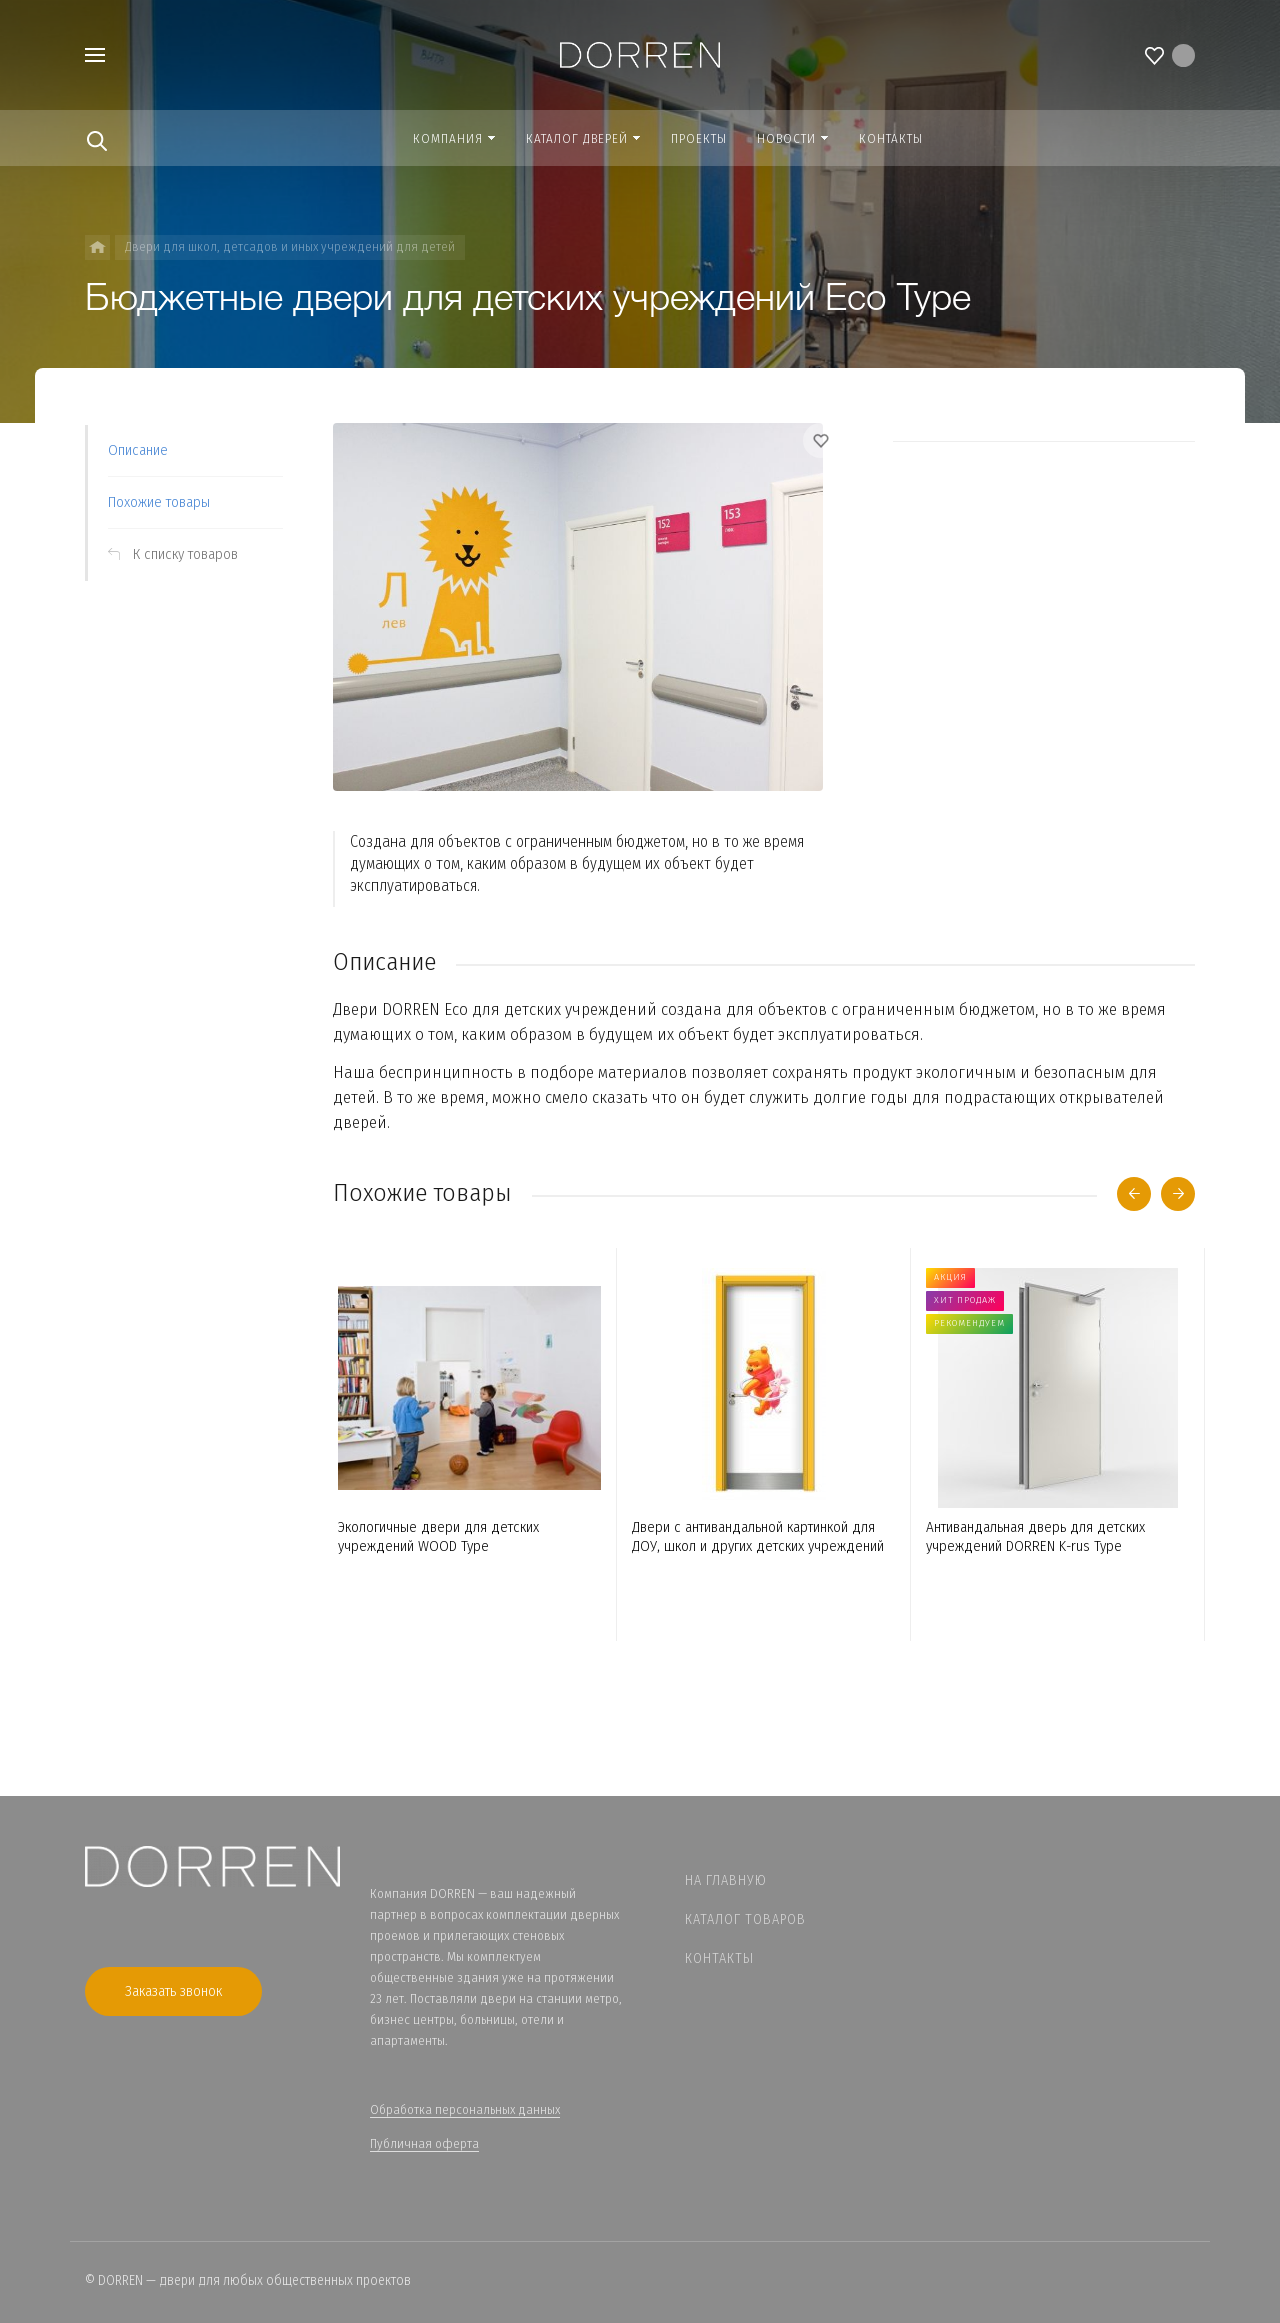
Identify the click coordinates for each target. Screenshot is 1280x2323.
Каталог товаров (745, 1919)
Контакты (719, 1958)
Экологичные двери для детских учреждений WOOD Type (438, 1536)
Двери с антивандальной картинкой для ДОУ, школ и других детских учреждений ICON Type (758, 1537)
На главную (726, 1880)
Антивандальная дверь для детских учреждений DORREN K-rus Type (1035, 1536)
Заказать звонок (173, 1991)
